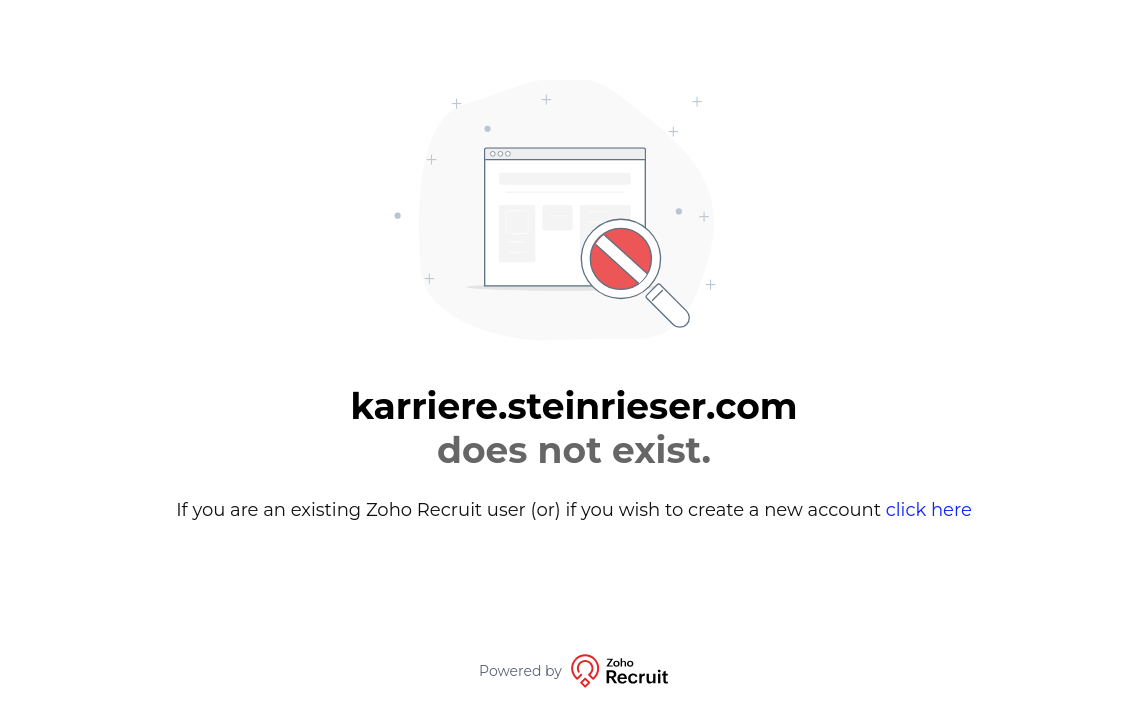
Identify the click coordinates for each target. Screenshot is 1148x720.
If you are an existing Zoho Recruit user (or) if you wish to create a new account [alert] (574, 510)
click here (929, 510)
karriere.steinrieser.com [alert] (574, 428)
